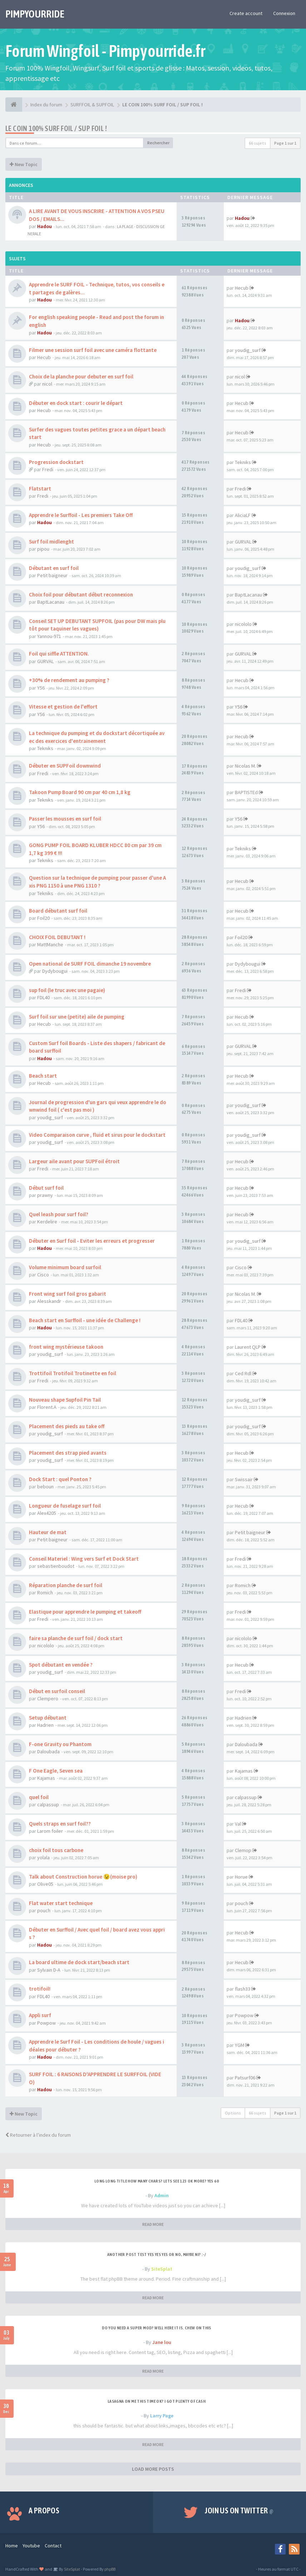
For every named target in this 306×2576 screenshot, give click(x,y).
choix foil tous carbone (56, 1850)
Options (233, 2113)
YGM (239, 2045)
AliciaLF (243, 515)
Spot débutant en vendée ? (61, 1664)
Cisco (43, 1274)
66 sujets (257, 143)
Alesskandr (49, 1301)
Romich (45, 1592)
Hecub (241, 288)
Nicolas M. (245, 766)
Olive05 (45, 1884)
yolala (43, 1857)
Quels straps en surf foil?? (60, 1823)
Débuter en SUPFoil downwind (65, 765)
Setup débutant (47, 1717)
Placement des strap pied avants (68, 1452)
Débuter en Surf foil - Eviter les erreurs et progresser (92, 1240)
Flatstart (40, 488)
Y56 (41, 688)
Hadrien (45, 1725)
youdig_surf (248, 350)
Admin (161, 2195)
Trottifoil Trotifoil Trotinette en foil (72, 1373)
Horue (241, 1877)
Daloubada (48, 1751)
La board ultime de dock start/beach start (79, 1962)
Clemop (243, 1850)
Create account (246, 13)
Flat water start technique (61, 1903)
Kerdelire (47, 1221)
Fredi (47, 469)
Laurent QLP (248, 1347)
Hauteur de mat (47, 1532)
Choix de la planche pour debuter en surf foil (81, 376)
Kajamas (46, 1778)
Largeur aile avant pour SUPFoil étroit (74, 1161)
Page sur (285, 143)
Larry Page (161, 2415)
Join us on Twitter (239, 2510)
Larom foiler (50, 1831)
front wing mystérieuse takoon (66, 1346)
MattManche (50, 944)
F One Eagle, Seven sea (56, 1770)
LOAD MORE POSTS (153, 2469)
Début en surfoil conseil (57, 1691)
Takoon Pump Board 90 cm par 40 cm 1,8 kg (79, 792)
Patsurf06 (245, 2077)
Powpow (46, 2023)
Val (238, 1824)
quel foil (39, 1797)
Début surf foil (46, 1187)
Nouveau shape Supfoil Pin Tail (65, 1399)
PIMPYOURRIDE (34, 14)
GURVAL (243, 541)
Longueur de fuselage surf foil (65, 1505)
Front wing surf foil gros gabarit (67, 1293)
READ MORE (153, 2224)
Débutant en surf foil (54, 568)
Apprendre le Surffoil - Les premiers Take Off (81, 515)
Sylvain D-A (48, 1970)
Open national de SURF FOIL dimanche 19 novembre (90, 963)
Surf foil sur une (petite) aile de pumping (76, 1016)
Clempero (47, 1698)
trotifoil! (39, 1988)
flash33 (242, 1989)
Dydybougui (55, 971)
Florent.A (46, 1407)
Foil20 (43, 918)
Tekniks (243, 462)
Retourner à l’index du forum (38, 2135)
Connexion (284, 13)
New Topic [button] (24, 164)
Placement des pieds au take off (66, 1426)
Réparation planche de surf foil (65, 1585)
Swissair (244, 1479)
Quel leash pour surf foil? (58, 1214)
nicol (47, 384)
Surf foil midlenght (51, 541)
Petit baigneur (52, 575)
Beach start (43, 1075)
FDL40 (43, 997)
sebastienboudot (55, 1566)
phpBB (109, 2569)
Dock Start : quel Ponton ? (60, 1479)
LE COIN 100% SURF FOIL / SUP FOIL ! (56, 128)
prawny (45, 1195)
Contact (53, 2545)
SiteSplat (161, 2269)
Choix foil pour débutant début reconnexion (81, 594)
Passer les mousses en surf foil (65, 818)
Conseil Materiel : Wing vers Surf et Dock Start (84, 1558)
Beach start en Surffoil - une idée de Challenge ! (84, 1320)
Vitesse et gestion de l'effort (63, 706)
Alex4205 (46, 1513)
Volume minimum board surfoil (65, 1267)
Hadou (44, 226)
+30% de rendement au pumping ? (69, 680)
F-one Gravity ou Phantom (60, 1744)
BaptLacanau (50, 602)
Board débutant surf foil (58, 910)
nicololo (243, 624)
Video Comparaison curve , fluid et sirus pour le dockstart (97, 1134)
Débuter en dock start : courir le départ (76, 403)
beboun (45, 1486)
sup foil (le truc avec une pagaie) (67, 990)
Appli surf (40, 2015)
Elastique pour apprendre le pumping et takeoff (85, 1611)
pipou (43, 549)
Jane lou (161, 2342)
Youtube (31, 2545)
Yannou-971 (49, 636)
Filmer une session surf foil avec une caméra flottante (93, 350)
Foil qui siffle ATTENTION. (59, 653)
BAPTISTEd (246, 792)
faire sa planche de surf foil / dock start (76, 1638)
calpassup (48, 1804)
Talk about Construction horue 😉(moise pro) (83, 1876)
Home (11, 2545)
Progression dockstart (56, 462)
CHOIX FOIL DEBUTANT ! (57, 937)
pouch (43, 1910)
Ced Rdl (243, 1373)
